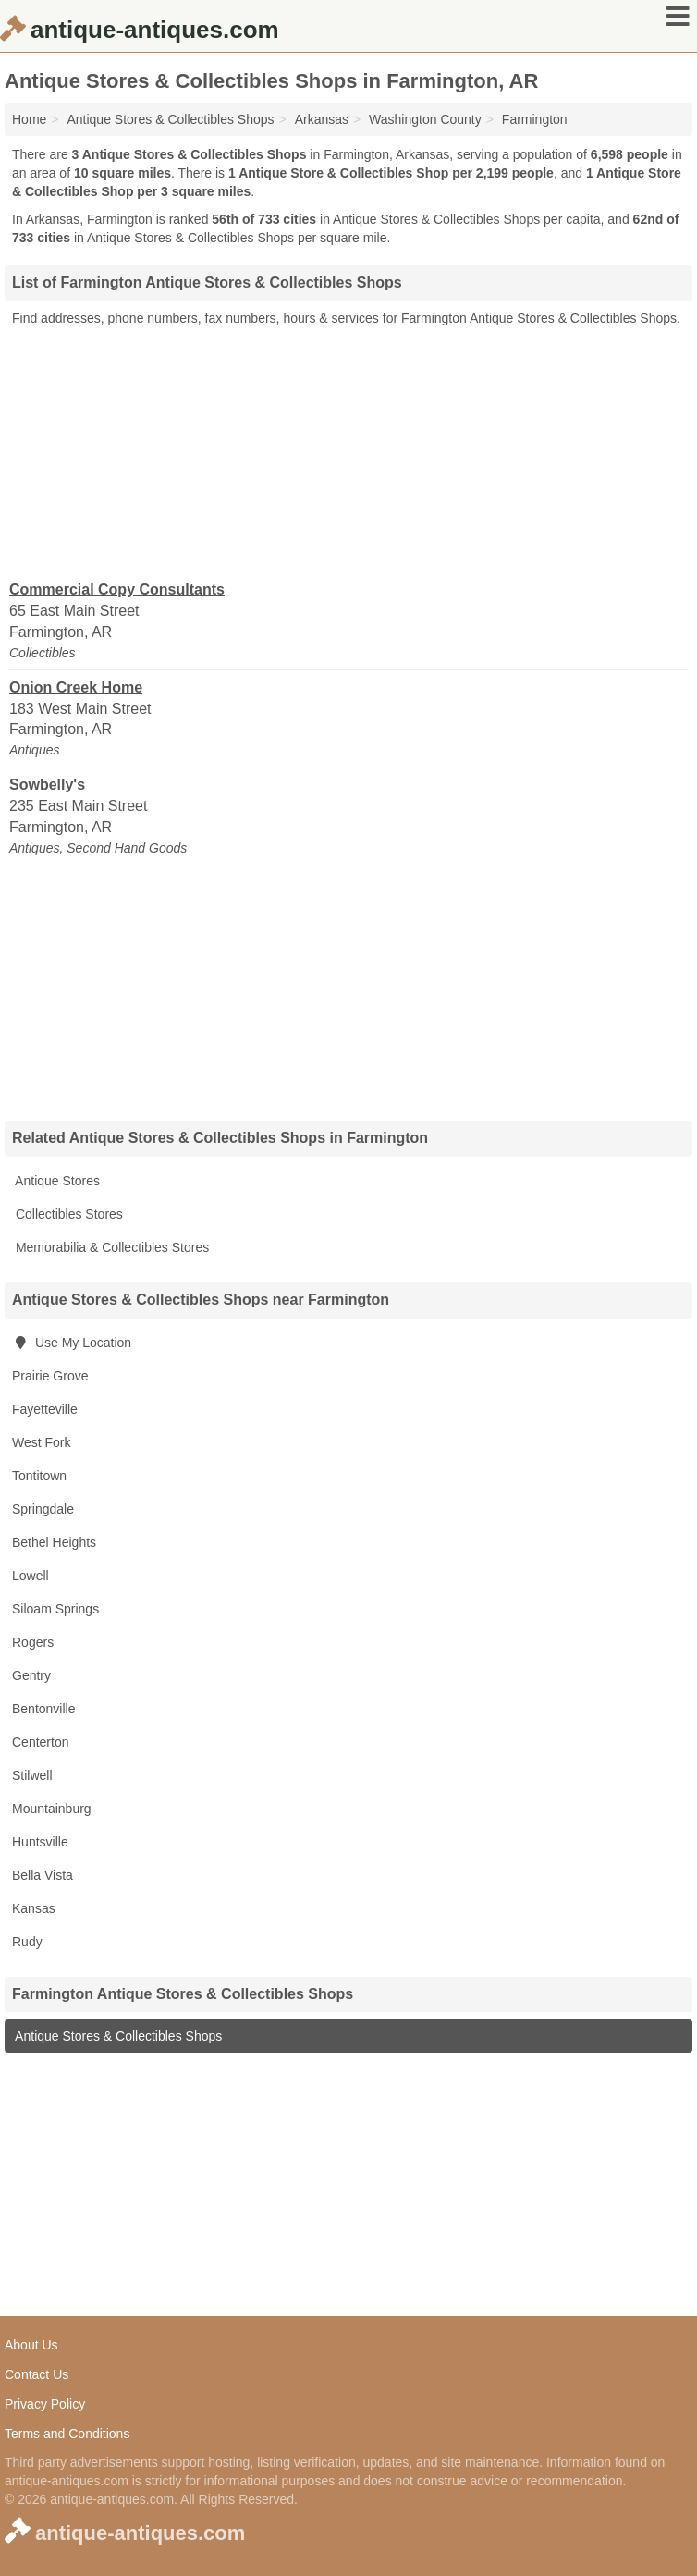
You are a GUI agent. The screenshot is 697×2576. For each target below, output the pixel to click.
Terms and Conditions (67, 2433)
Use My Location (71, 1342)
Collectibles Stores (67, 1214)
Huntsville (40, 1841)
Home (29, 119)
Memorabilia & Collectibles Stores (110, 1247)
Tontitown (39, 1475)
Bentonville (44, 1708)
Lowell (30, 1575)
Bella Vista (42, 1875)
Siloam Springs (55, 1608)
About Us (31, 2344)
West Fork (41, 1442)
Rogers (33, 1642)
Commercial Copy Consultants (117, 589)
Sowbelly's (47, 784)
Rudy (27, 1941)
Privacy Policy (45, 2404)
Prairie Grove (50, 1375)
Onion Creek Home (75, 687)
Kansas (33, 1908)
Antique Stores (56, 1180)
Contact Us (36, 2374)
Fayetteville (45, 1409)
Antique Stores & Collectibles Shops (117, 2036)
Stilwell (32, 1775)
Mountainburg (52, 1808)
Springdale (43, 1509)
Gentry (31, 1675)
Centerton (40, 1742)
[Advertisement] (348, 452)
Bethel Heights (54, 1542)
